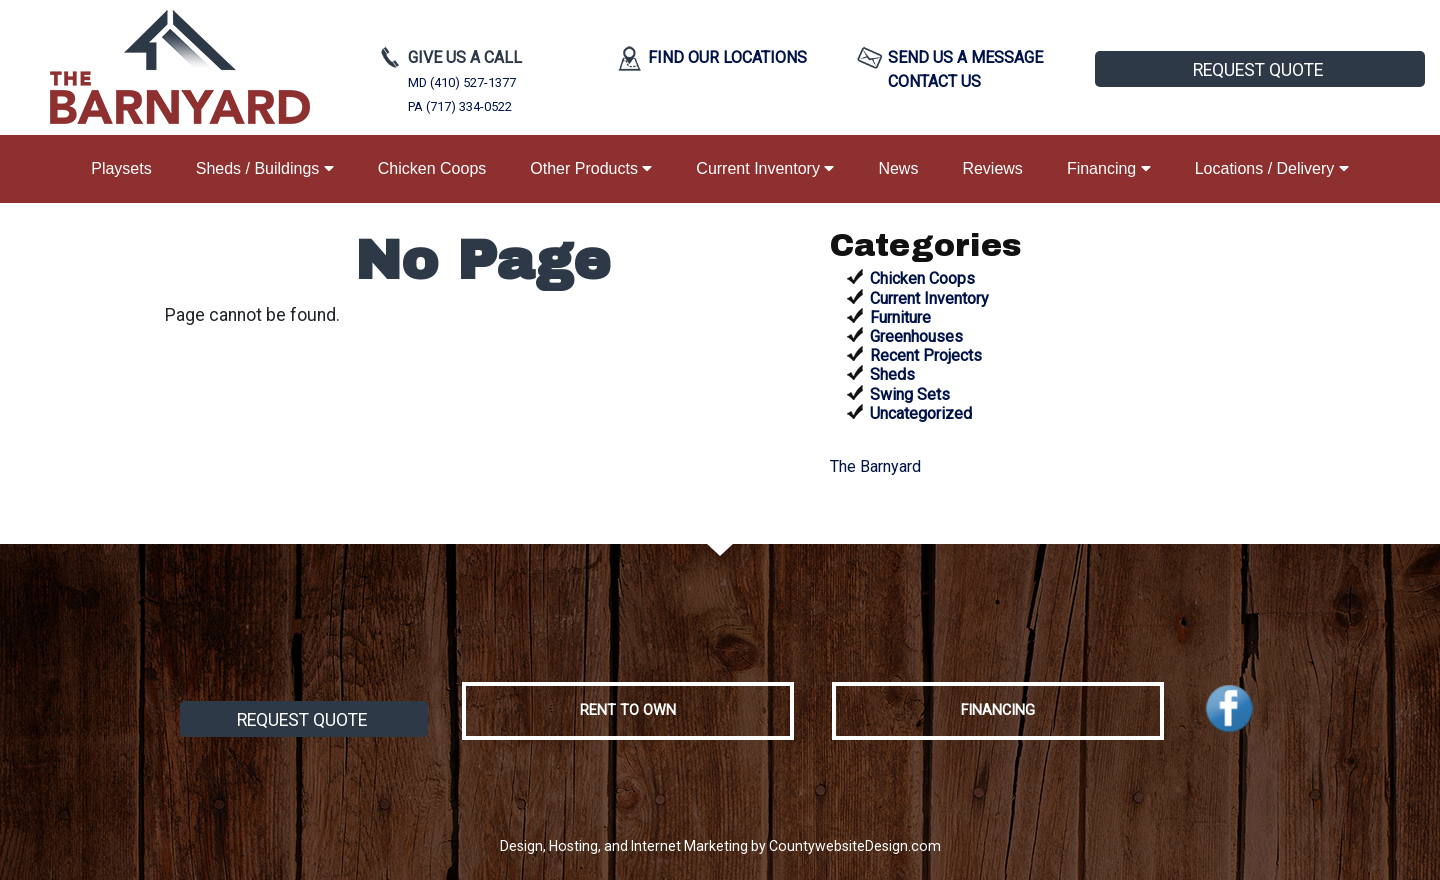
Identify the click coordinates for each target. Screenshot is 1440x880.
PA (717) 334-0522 (460, 106)
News (898, 168)
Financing (1109, 168)
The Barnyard (875, 466)
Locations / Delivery (1272, 168)
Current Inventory (765, 168)
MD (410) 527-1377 (462, 82)
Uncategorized (921, 413)
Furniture (900, 317)
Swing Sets (910, 394)
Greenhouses (916, 336)
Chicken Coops (432, 168)
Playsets (121, 168)
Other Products (591, 168)
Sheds (892, 374)
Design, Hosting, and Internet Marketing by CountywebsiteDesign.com (720, 846)
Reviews (992, 168)
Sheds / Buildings (265, 168)
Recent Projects (926, 355)
